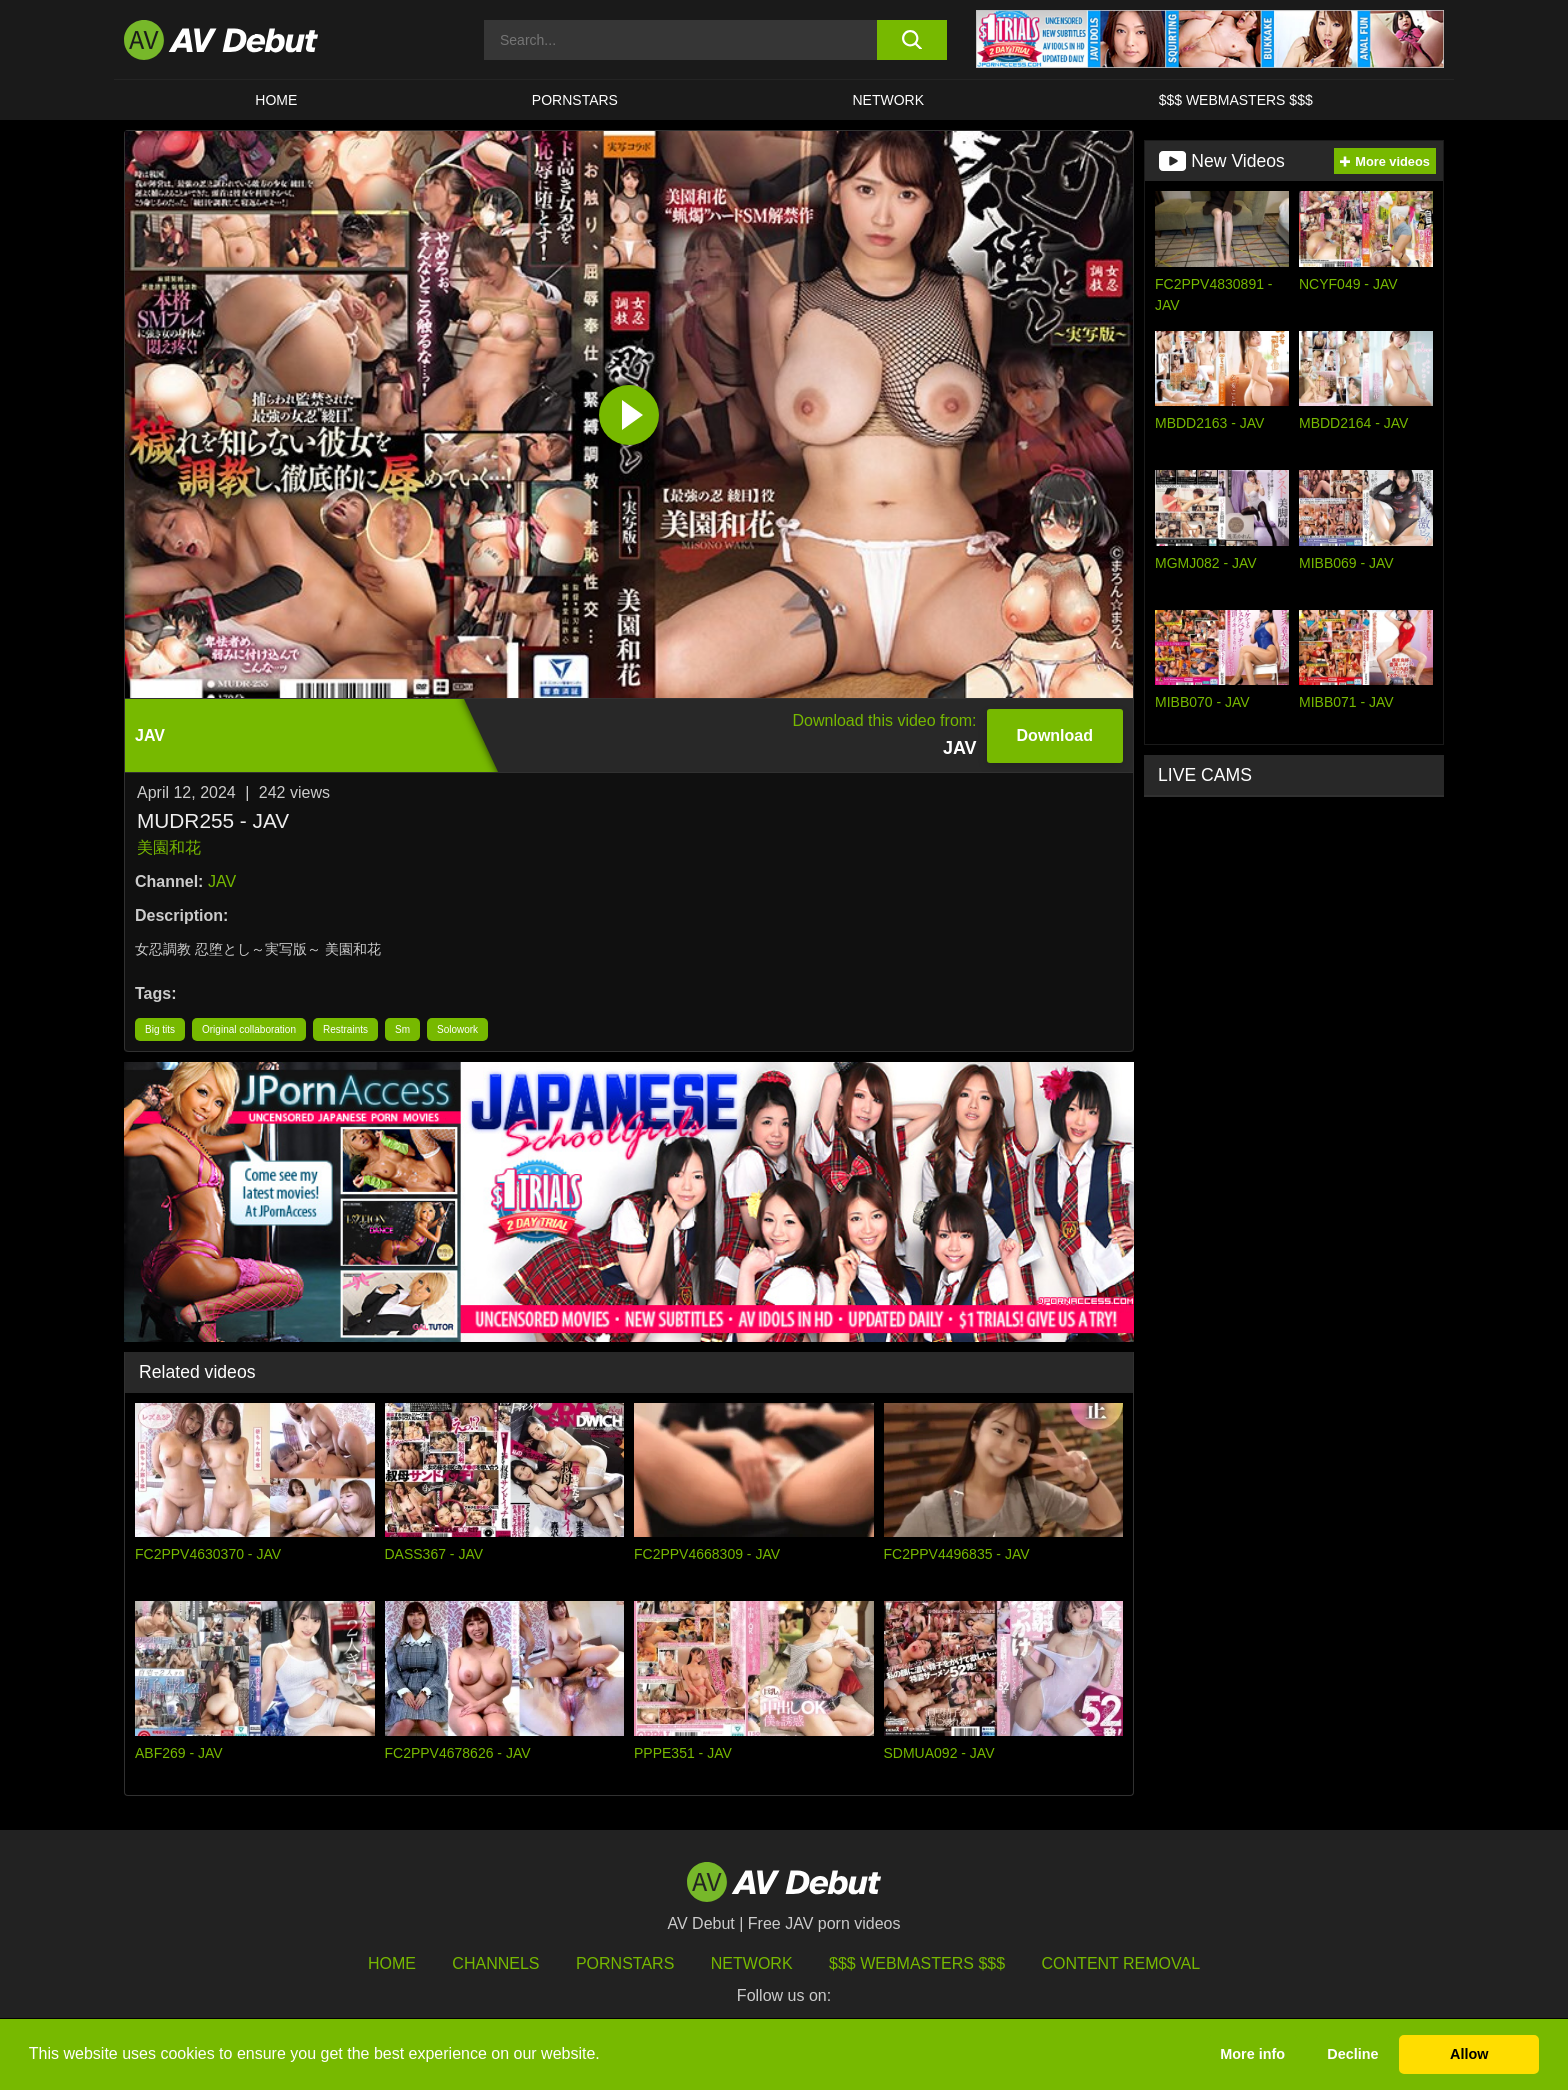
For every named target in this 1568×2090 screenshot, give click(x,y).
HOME (276, 100)
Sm (402, 1029)
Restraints (345, 1029)
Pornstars (575, 100)
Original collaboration (249, 1029)
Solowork (457, 1029)
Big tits (160, 1029)
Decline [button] (1352, 2054)
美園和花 (169, 847)
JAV (222, 881)
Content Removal (1121, 1963)
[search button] (911, 40)
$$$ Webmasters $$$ (1236, 100)
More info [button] (1252, 2054)
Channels (495, 1963)
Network (889, 100)
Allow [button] (1469, 2054)
